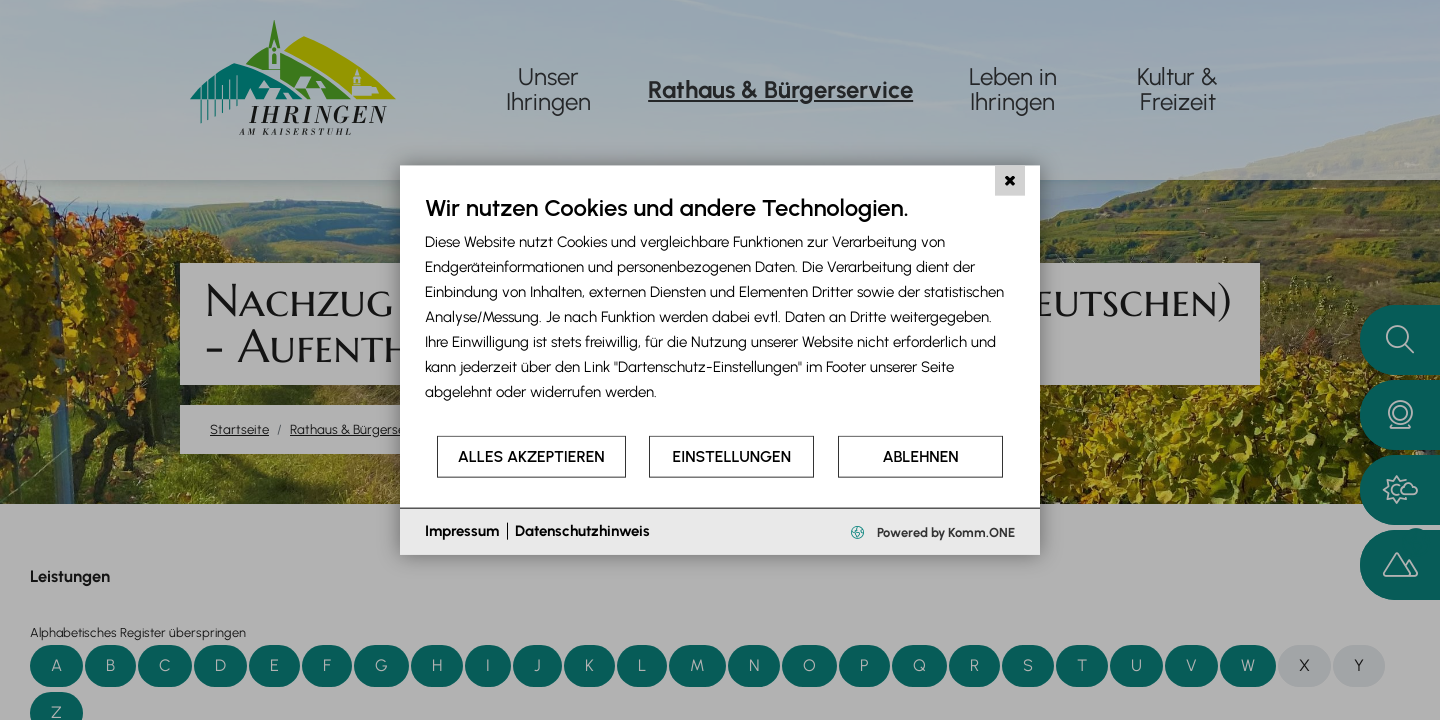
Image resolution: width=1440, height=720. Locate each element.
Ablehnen (921, 456)
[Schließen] (1010, 181)
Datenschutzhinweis (582, 531)
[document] (720, 313)
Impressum (462, 531)
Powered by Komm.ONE (944, 531)
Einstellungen (732, 456)
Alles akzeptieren (531, 456)
